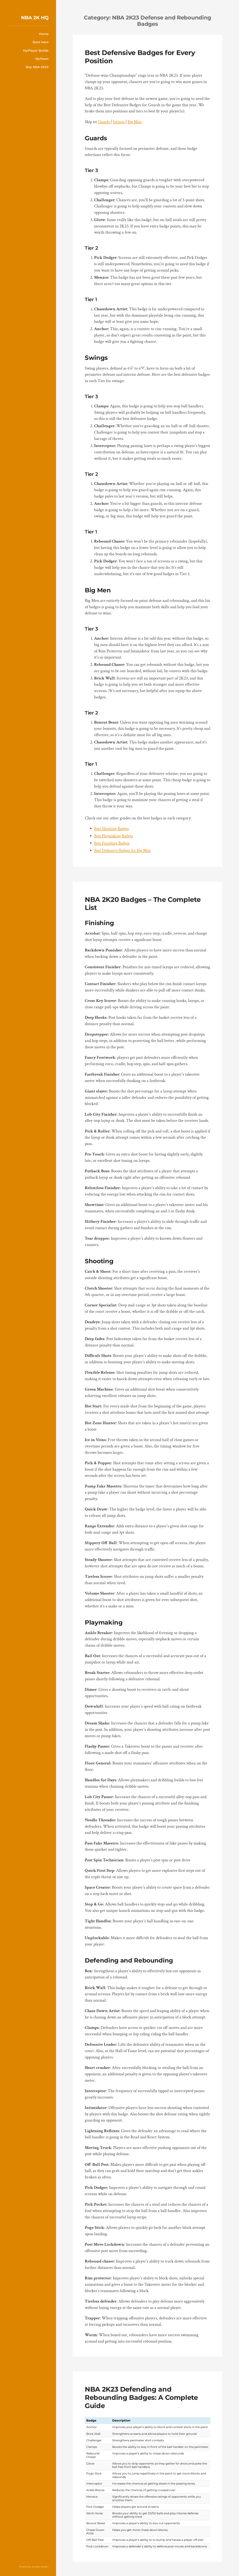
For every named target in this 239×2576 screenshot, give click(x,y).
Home (44, 34)
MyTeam (42, 59)
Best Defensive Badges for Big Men (123, 850)
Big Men (135, 121)
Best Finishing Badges (112, 843)
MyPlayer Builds (36, 50)
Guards (104, 121)
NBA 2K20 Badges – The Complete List (144, 903)
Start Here (40, 42)
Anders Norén (40, 2566)
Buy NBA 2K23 (37, 67)
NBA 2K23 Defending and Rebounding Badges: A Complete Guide (142, 2397)
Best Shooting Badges (112, 828)
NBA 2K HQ (33, 17)
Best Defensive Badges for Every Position (141, 56)
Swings (120, 121)
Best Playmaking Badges (114, 835)
